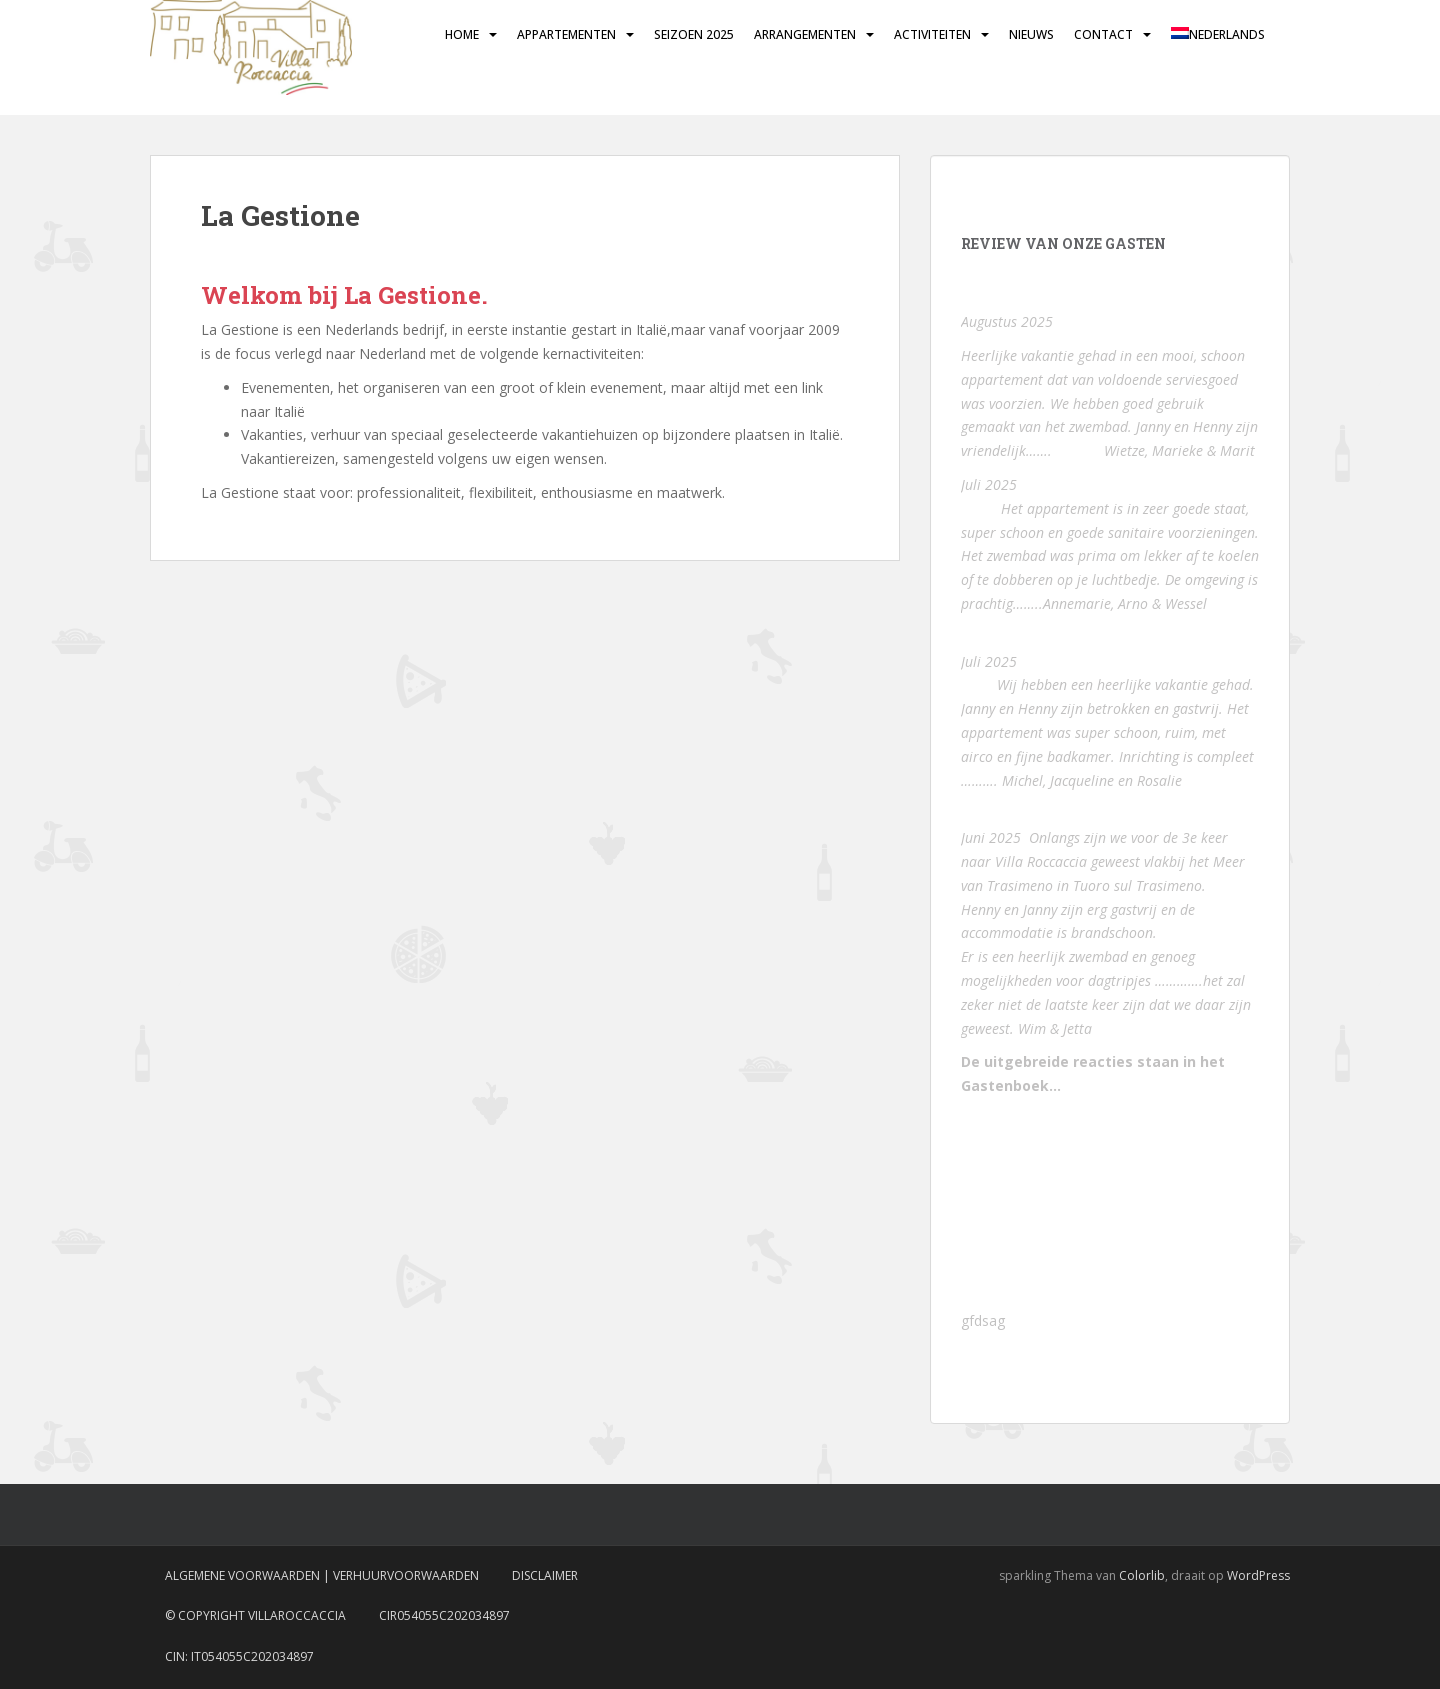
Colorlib (1142, 1575)
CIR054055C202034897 (444, 1615)
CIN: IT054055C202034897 (239, 1656)
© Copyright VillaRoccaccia (255, 1615)
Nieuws (1031, 34)
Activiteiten (932, 34)
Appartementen (566, 34)
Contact (1103, 34)
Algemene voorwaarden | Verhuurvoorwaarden (322, 1575)
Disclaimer (545, 1575)
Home (462, 34)
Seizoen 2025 (694, 34)
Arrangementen (805, 34)
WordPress (1258, 1575)
